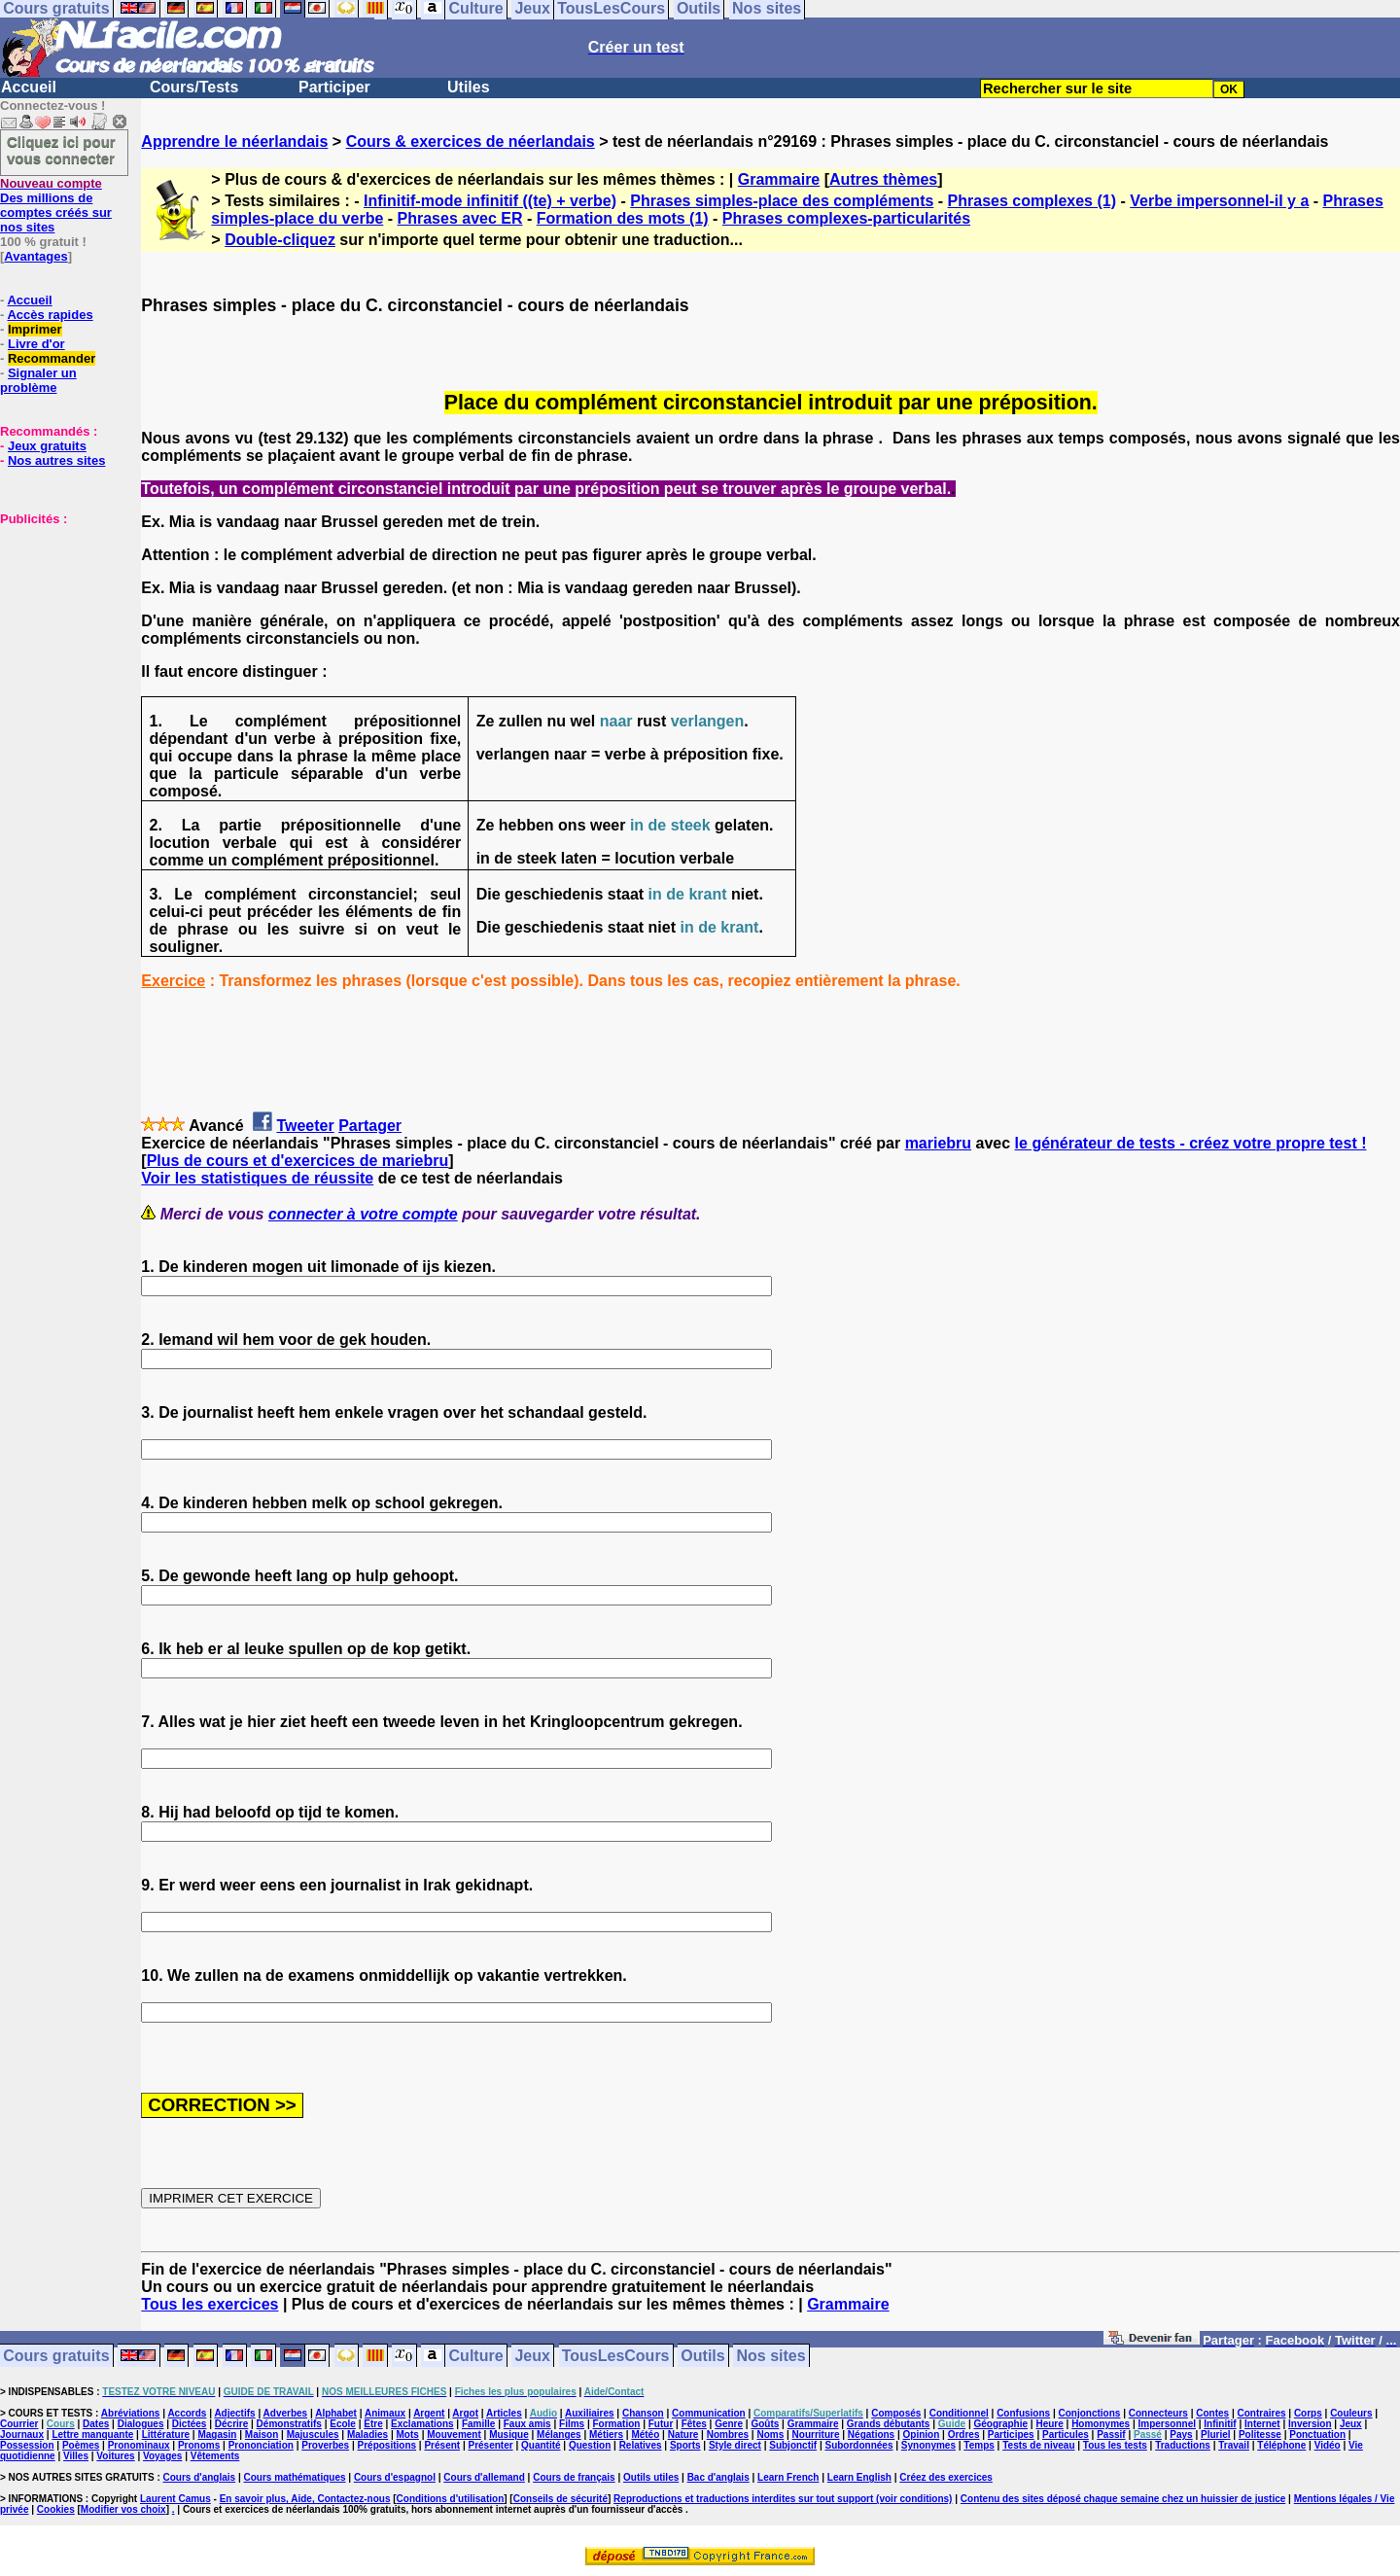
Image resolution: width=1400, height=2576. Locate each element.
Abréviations (130, 2413)
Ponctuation (1317, 2434)
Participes (1011, 2434)
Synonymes (928, 2445)
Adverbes (285, 2413)
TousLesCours (616, 2355)
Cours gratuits (56, 2355)
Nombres (728, 2434)
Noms (770, 2434)
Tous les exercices (209, 2304)
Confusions (1023, 2413)
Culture (476, 2355)
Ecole (343, 2423)
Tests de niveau (1038, 2445)
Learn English (859, 2477)
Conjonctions (1090, 2413)
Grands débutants (888, 2423)
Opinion (921, 2434)
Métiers (606, 2434)
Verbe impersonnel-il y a (1219, 201)
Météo (645, 2434)
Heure (1049, 2423)
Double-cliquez (280, 239)
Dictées (189, 2423)
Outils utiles (651, 2477)
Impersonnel (1167, 2423)
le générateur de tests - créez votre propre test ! (1191, 1143)
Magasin (216, 2434)
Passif (1111, 2434)
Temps (979, 2445)
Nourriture (816, 2434)
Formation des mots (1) (623, 218)
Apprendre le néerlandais (234, 141)
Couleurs (1351, 2413)
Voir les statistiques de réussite (257, 1178)
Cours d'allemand (484, 2477)
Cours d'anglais (199, 2477)
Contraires (1262, 2413)
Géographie (1000, 2423)
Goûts (765, 2423)
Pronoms (199, 2445)
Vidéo (1327, 2445)
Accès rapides (49, 314)
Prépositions (387, 2445)
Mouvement (454, 2434)
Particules (1065, 2434)
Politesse (1260, 2434)
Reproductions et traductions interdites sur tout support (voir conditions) (782, 2498)
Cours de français (573, 2477)
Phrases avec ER (460, 218)
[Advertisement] (58, 623)
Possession (27, 2445)
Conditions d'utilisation (451, 2498)
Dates (96, 2423)
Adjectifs (234, 2413)
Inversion (1309, 2423)
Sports (685, 2445)
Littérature (166, 2434)
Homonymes (1100, 2423)
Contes (1212, 2413)
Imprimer (35, 329)
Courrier (19, 2423)
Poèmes (80, 2445)
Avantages (35, 256)
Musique (509, 2434)
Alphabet (336, 2413)
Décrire (231, 2423)
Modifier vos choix (123, 2509)
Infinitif (1220, 2423)
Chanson (643, 2413)
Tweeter (304, 1125)
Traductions (1182, 2445)
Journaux (22, 2434)
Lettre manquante (92, 2434)
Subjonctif (793, 2445)
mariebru (938, 1143)
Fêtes (694, 2423)
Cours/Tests (194, 87)
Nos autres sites (56, 460)
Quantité (541, 2445)
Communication (709, 2413)
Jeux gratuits (47, 446)
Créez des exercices (946, 2477)
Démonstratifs (289, 2423)
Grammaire (779, 179)
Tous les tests (1115, 2445)
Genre (729, 2423)
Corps (1308, 2413)
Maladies (367, 2434)
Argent (428, 2413)
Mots (408, 2434)
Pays (1181, 2434)
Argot (465, 2413)
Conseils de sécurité (560, 2498)
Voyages (162, 2456)
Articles (504, 2413)
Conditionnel (959, 2413)
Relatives (640, 2445)
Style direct (735, 2445)
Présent (442, 2445)
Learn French (788, 2477)
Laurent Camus (175, 2498)
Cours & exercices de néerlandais (470, 141)
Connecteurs (1158, 2413)
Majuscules (313, 2434)
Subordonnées (858, 2445)
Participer (334, 87)
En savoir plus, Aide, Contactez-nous (305, 2498)
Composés (896, 2413)
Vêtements (215, 2456)
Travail (1233, 2445)
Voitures (115, 2456)
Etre (373, 2423)
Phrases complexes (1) (1032, 201)
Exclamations (422, 2423)
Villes (75, 2456)
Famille (478, 2423)
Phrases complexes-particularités (846, 218)
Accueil (28, 87)
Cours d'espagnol (395, 2477)
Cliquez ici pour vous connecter (61, 149)
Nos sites (771, 2355)
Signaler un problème (38, 380)
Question (590, 2445)
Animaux (385, 2413)
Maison (261, 2434)
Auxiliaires (589, 2413)
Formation (617, 2423)
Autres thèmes (883, 179)
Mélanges (559, 2434)
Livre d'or (36, 343)
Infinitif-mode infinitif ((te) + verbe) (490, 201)
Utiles (468, 87)
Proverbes (325, 2445)
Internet (1262, 2423)
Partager (370, 1125)
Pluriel (1216, 2434)
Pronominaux (139, 2445)
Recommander (51, 358)
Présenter (491, 2445)
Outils (702, 2355)
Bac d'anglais (718, 2477)
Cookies (56, 2509)
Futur (661, 2423)
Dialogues (141, 2423)
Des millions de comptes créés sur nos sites (56, 205)
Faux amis (527, 2423)
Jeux (531, 2355)
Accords (186, 2413)
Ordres (964, 2434)
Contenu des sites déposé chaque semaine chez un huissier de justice (1123, 2498)
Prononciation (261, 2445)
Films (571, 2423)
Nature (683, 2434)
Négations (871, 2434)
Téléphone (1281, 2445)
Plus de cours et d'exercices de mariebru (298, 1160)
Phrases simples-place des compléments (781, 201)
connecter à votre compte (363, 1214)
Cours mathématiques (295, 2477)
